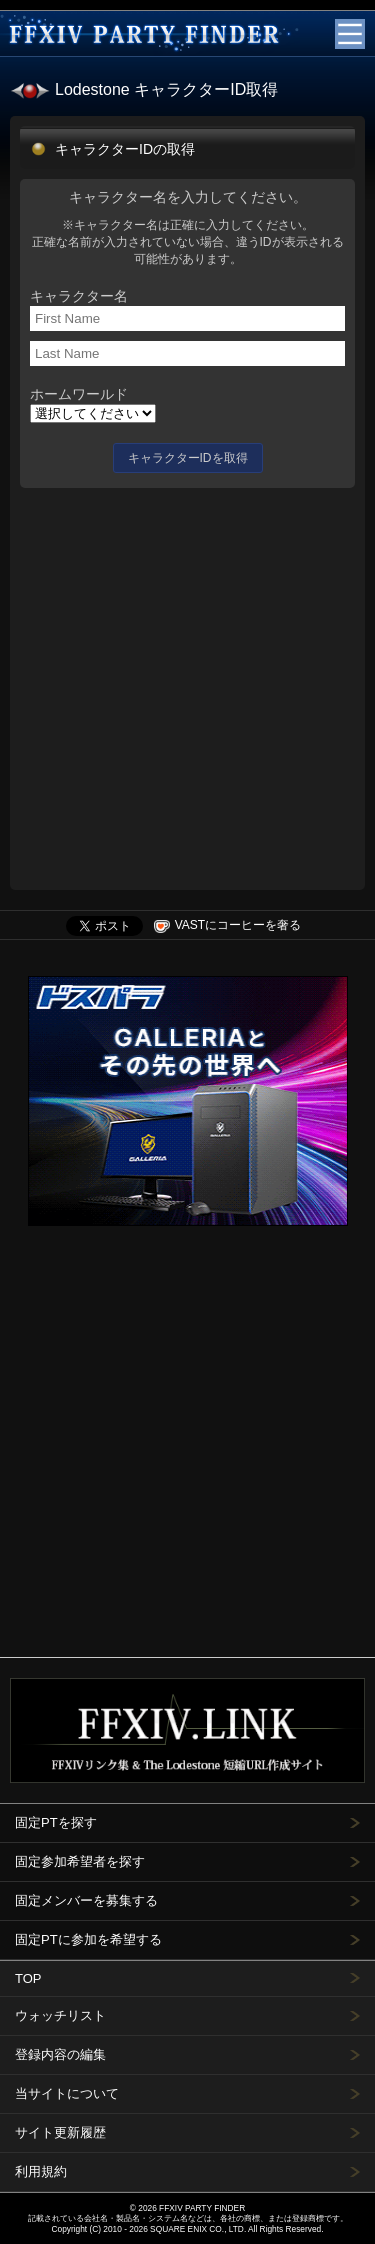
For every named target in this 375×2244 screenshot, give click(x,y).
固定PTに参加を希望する (88, 1939)
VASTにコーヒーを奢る (227, 925)
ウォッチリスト (60, 2015)
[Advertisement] (187, 684)
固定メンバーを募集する (86, 1900)
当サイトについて (67, 2093)
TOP (28, 1978)
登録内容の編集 (60, 2054)
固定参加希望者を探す (80, 1861)
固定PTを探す (56, 1822)
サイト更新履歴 (60, 2132)
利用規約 (41, 2171)
